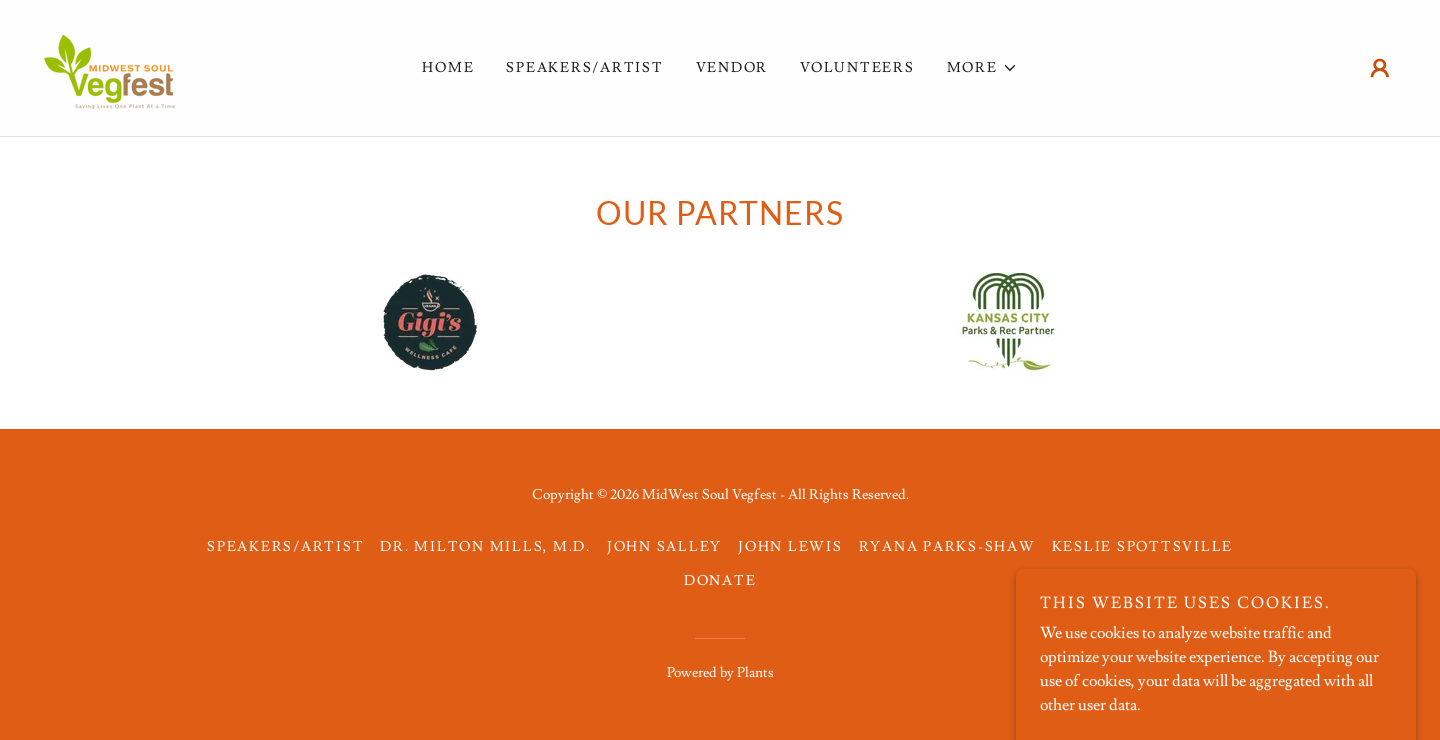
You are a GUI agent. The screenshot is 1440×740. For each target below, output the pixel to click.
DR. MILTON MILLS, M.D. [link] (485, 547)
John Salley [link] (664, 547)
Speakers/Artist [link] (584, 68)
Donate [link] (720, 581)
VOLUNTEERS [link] (857, 68)
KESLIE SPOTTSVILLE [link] (1143, 547)
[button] (982, 68)
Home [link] (448, 68)
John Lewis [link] (790, 547)
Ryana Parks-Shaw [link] (947, 547)
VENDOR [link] (732, 68)
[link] (110, 64)
